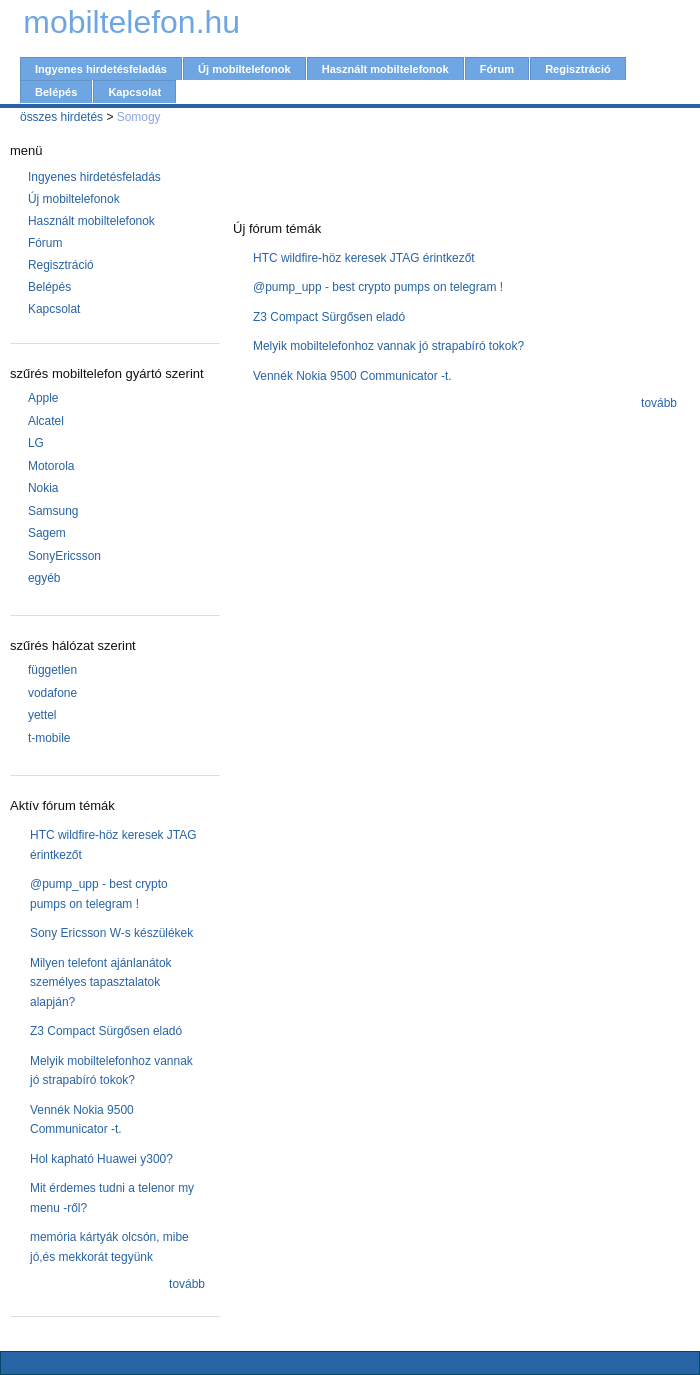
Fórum (497, 69)
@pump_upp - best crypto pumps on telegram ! (378, 287)
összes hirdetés (61, 117)
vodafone (52, 693)
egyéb (44, 578)
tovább (187, 1284)
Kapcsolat (134, 92)
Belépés (56, 92)
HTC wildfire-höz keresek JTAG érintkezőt (364, 258)
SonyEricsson (64, 556)
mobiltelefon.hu (131, 22)
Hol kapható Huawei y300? (101, 1159)
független (52, 670)
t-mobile (49, 738)
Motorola (51, 466)
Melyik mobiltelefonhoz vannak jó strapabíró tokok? (388, 346)
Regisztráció (578, 69)
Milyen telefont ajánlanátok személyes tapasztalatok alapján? (101, 982)
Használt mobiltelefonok (385, 69)
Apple (43, 398)
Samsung (53, 511)
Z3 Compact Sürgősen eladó (106, 1031)
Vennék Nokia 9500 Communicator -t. (352, 376)
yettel (42, 715)
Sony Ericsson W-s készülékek (111, 933)
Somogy (139, 117)
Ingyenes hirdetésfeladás (101, 69)
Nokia (43, 488)
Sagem (47, 533)
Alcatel (46, 421)
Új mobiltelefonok (244, 69)
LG (36, 443)
